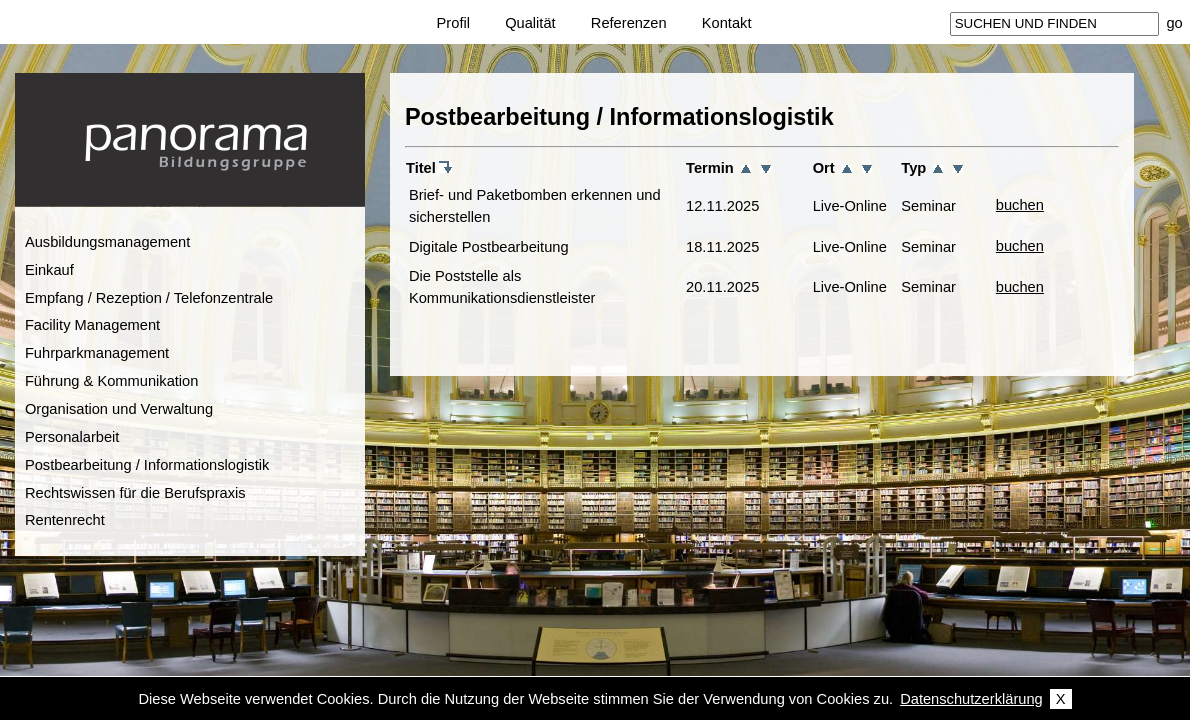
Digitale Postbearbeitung (489, 247)
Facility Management (92, 325)
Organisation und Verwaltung (119, 409)
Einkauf (49, 270)
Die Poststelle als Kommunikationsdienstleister (502, 287)
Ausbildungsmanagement (107, 242)
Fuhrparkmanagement (97, 353)
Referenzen (629, 23)
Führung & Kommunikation (112, 381)
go (1174, 23)
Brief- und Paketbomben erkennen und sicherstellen (535, 206)
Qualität (530, 23)
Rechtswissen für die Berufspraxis (135, 493)
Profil (453, 23)
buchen (1020, 205)
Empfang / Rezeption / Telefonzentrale (149, 298)
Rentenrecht (65, 520)
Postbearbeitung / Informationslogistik (147, 465)
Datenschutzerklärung (971, 699)
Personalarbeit (72, 437)
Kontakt (727, 23)
